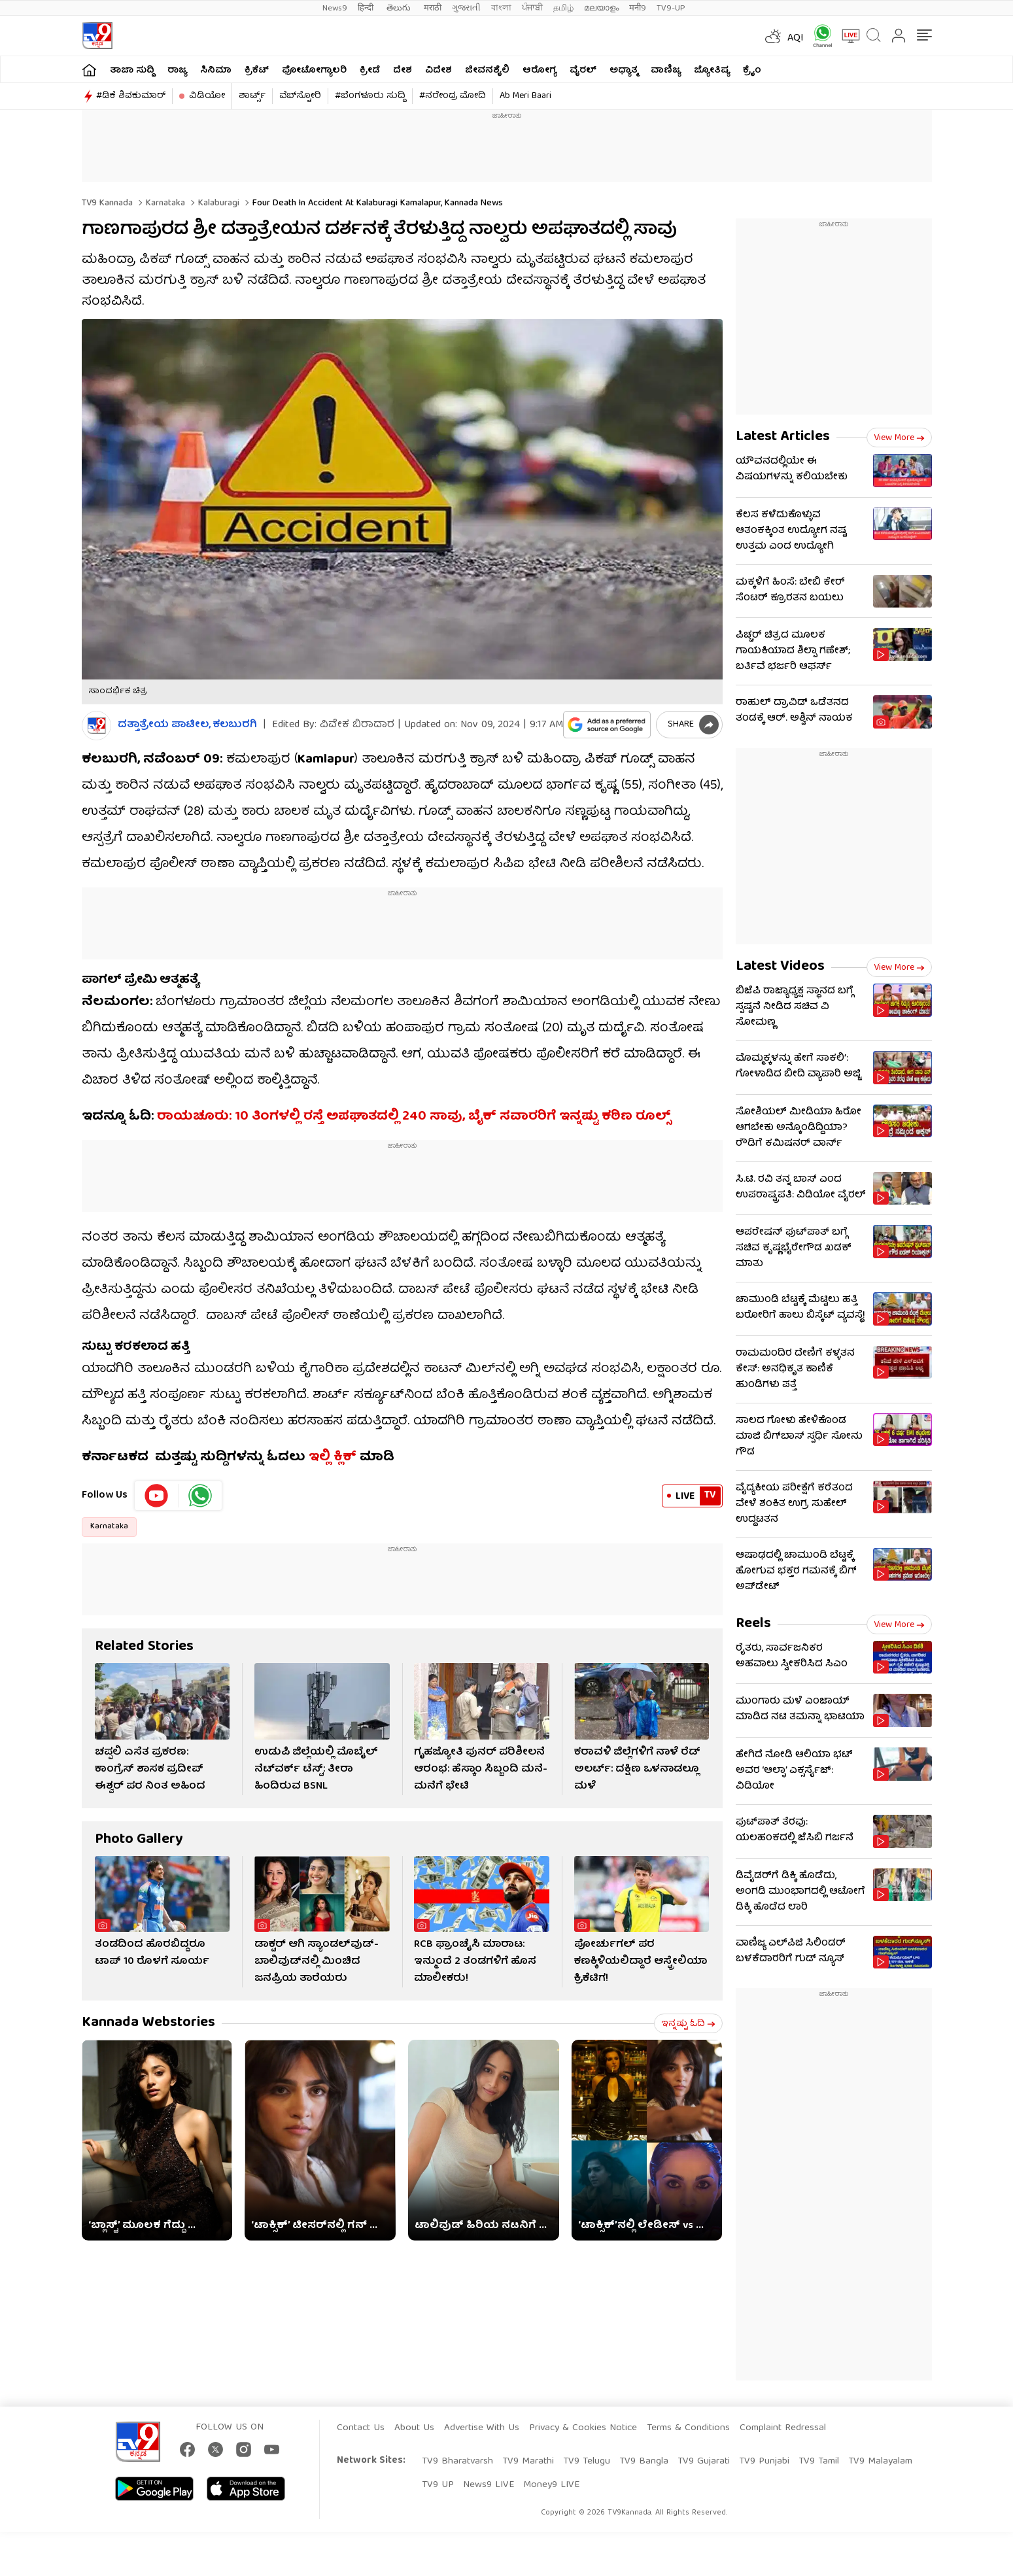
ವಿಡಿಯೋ (207, 96)
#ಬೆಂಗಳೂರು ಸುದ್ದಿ (370, 96)
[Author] (96, 725)
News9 (334, 8)
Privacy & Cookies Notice (583, 2428)
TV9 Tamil (818, 2461)
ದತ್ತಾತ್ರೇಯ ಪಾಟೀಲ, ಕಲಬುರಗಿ (187, 725)
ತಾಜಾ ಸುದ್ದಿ (132, 70)
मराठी (432, 8)
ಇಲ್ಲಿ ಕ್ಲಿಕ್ (332, 1457)
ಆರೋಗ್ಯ (540, 70)
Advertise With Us (481, 2428)
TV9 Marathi (528, 2461)
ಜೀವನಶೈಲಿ (487, 70)
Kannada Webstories (148, 2023)
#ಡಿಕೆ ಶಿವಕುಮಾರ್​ (130, 96)
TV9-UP (671, 8)
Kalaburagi (217, 203)
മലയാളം (601, 8)
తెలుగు (399, 8)
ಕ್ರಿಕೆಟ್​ (257, 70)
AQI (795, 38)
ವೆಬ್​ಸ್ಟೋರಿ (300, 96)
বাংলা (501, 8)
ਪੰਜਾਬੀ (532, 8)
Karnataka (164, 203)
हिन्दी (367, 8)
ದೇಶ (402, 70)
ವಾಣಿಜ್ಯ (666, 70)
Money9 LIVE (551, 2485)
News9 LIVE (488, 2485)
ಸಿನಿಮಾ (216, 70)
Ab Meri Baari (525, 96)
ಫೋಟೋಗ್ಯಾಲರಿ (314, 70)
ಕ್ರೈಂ (752, 70)
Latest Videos (780, 967)
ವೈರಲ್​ (583, 70)
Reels (753, 1624)
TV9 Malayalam (880, 2461)
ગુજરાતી (466, 8)
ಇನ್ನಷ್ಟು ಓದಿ (688, 2024)
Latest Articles (783, 437)
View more (899, 438)
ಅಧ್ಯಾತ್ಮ (624, 70)
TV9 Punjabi (764, 2461)
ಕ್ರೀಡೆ (370, 70)
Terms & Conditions (688, 2428)
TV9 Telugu (586, 2461)
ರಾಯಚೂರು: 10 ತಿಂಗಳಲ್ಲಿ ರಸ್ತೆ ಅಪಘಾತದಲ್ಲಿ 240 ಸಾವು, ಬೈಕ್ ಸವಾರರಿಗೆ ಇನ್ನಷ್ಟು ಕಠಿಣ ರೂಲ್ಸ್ (414, 1116)
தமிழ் (563, 8)
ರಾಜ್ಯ (177, 70)
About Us (414, 2428)
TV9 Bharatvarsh (457, 2461)
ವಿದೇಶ (438, 70)
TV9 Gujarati (704, 2461)
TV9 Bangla (643, 2461)
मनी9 (637, 8)
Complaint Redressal (783, 2428)
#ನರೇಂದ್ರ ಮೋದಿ (452, 96)
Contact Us (361, 2428)
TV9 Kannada (107, 203)
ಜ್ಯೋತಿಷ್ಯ (712, 70)
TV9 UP (438, 2485)
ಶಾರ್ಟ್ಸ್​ (252, 96)
